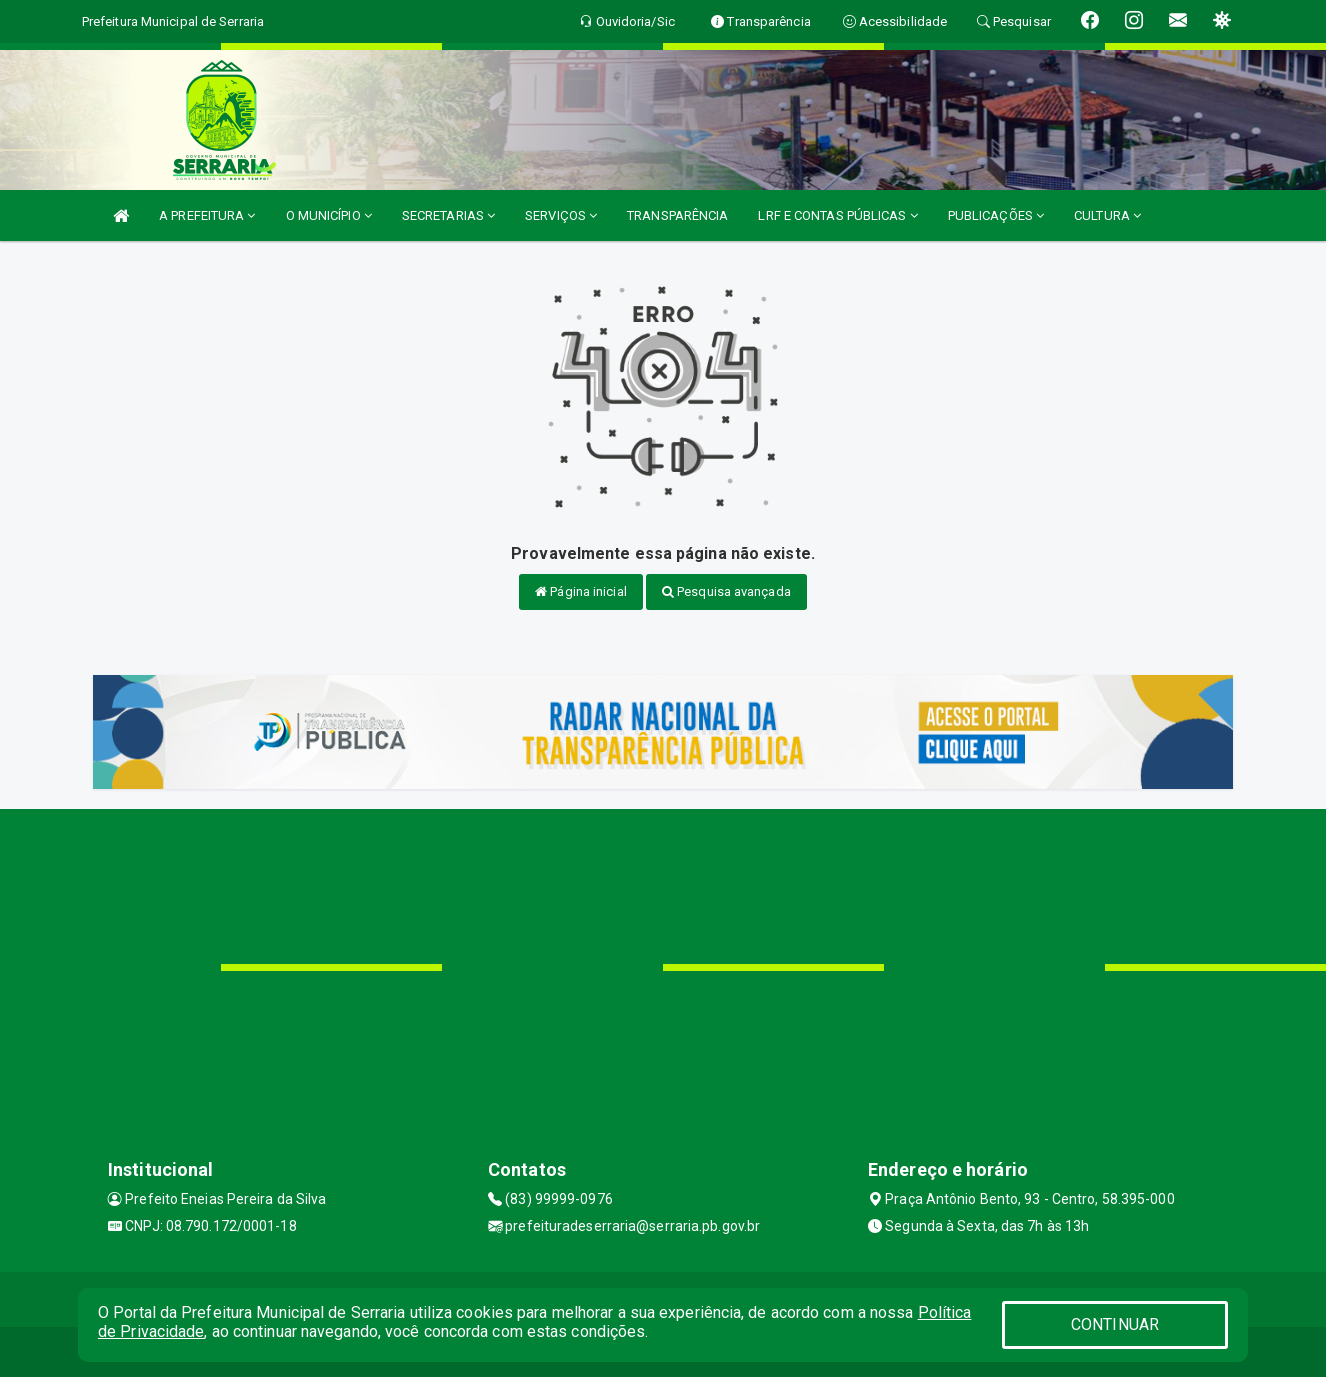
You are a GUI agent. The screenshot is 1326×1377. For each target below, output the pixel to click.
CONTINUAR (1115, 1324)
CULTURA (1107, 215)
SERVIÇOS (561, 215)
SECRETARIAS (448, 215)
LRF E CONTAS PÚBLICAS (837, 215)
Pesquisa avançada (726, 591)
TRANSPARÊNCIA (677, 215)
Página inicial (581, 591)
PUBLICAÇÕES (996, 215)
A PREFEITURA (207, 215)
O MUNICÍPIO (329, 215)
